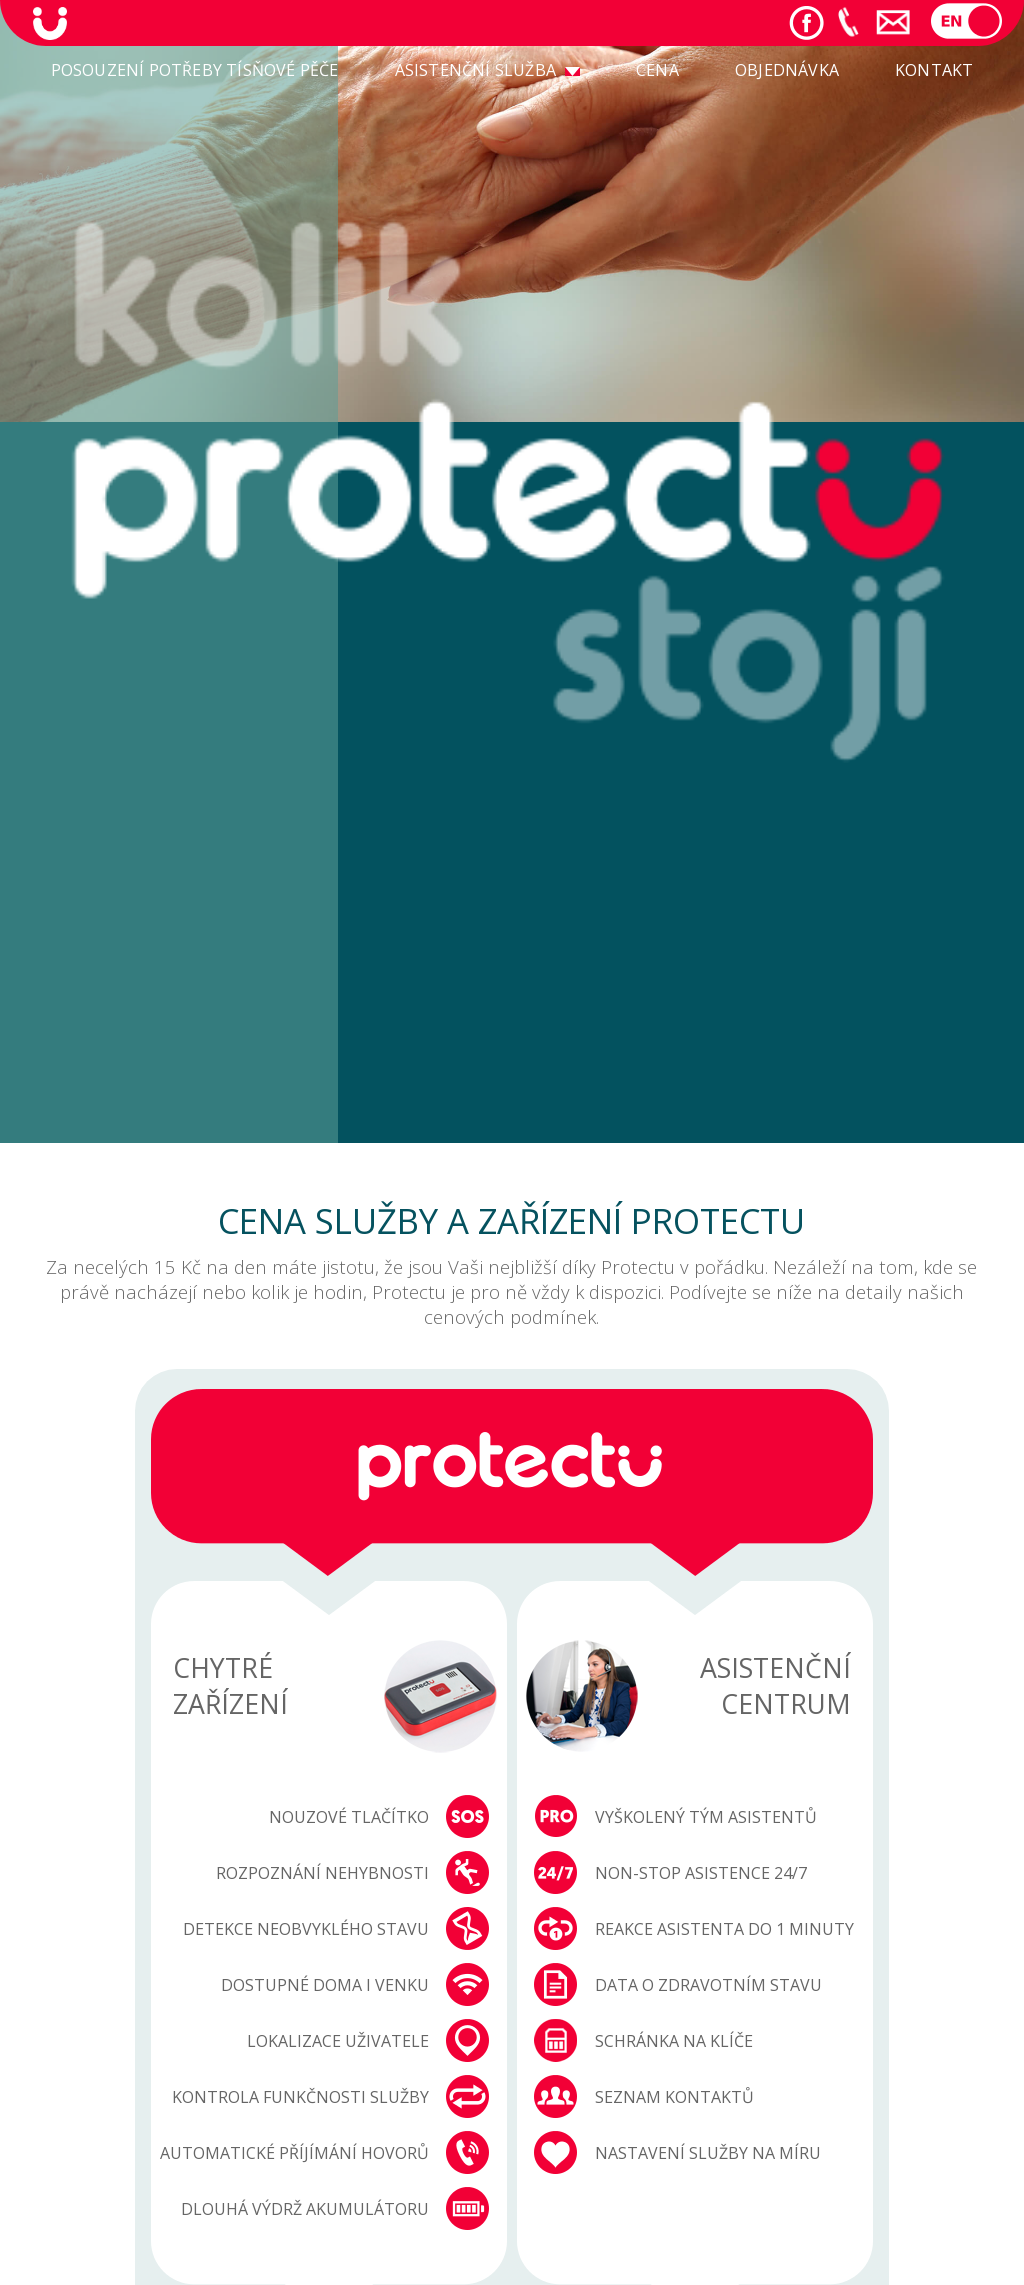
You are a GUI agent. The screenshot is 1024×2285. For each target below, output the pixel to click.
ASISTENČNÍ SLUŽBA (475, 70)
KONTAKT (934, 70)
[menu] (512, 71)
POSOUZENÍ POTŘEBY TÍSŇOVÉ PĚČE (195, 70)
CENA (657, 70)
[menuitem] (195, 71)
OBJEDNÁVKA (787, 70)
